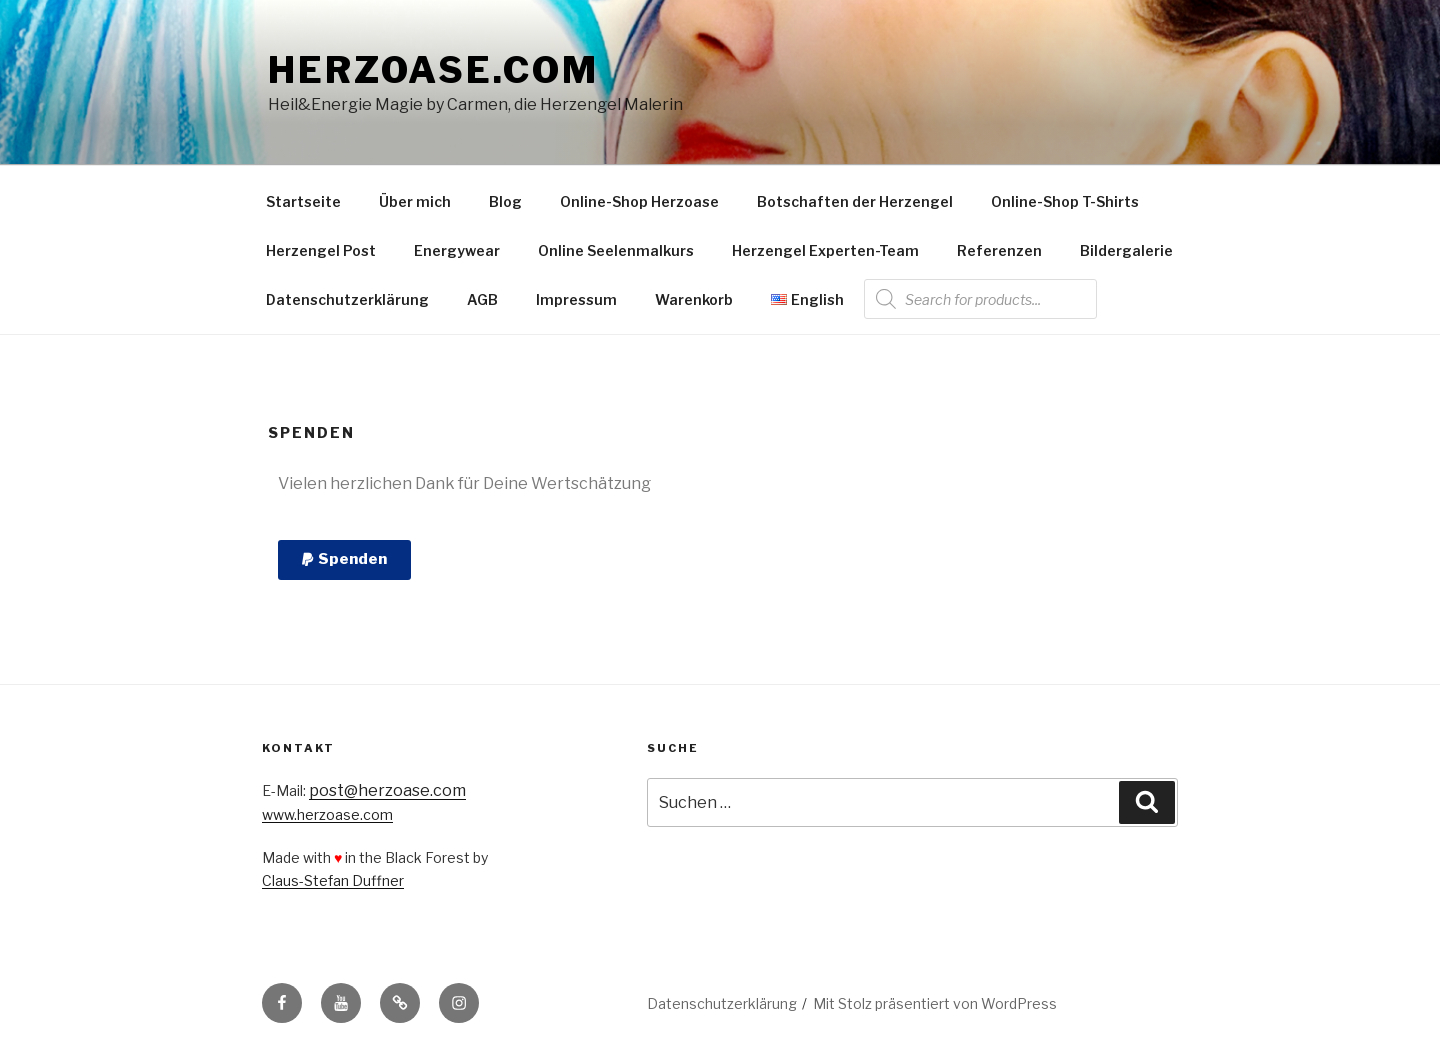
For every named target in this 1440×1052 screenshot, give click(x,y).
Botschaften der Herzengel (855, 201)
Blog (505, 201)
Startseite (303, 201)
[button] (344, 560)
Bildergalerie (1126, 250)
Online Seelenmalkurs (616, 250)
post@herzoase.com (387, 790)
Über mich (415, 201)
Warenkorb (694, 299)
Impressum (576, 299)
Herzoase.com (433, 70)
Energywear (457, 250)
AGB (482, 299)
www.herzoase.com (327, 814)
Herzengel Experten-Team (825, 250)
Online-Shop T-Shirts (1065, 201)
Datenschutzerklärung (347, 299)
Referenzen (999, 250)
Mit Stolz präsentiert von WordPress (935, 1003)
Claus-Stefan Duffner (333, 880)
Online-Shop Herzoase (639, 201)
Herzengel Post (321, 250)
